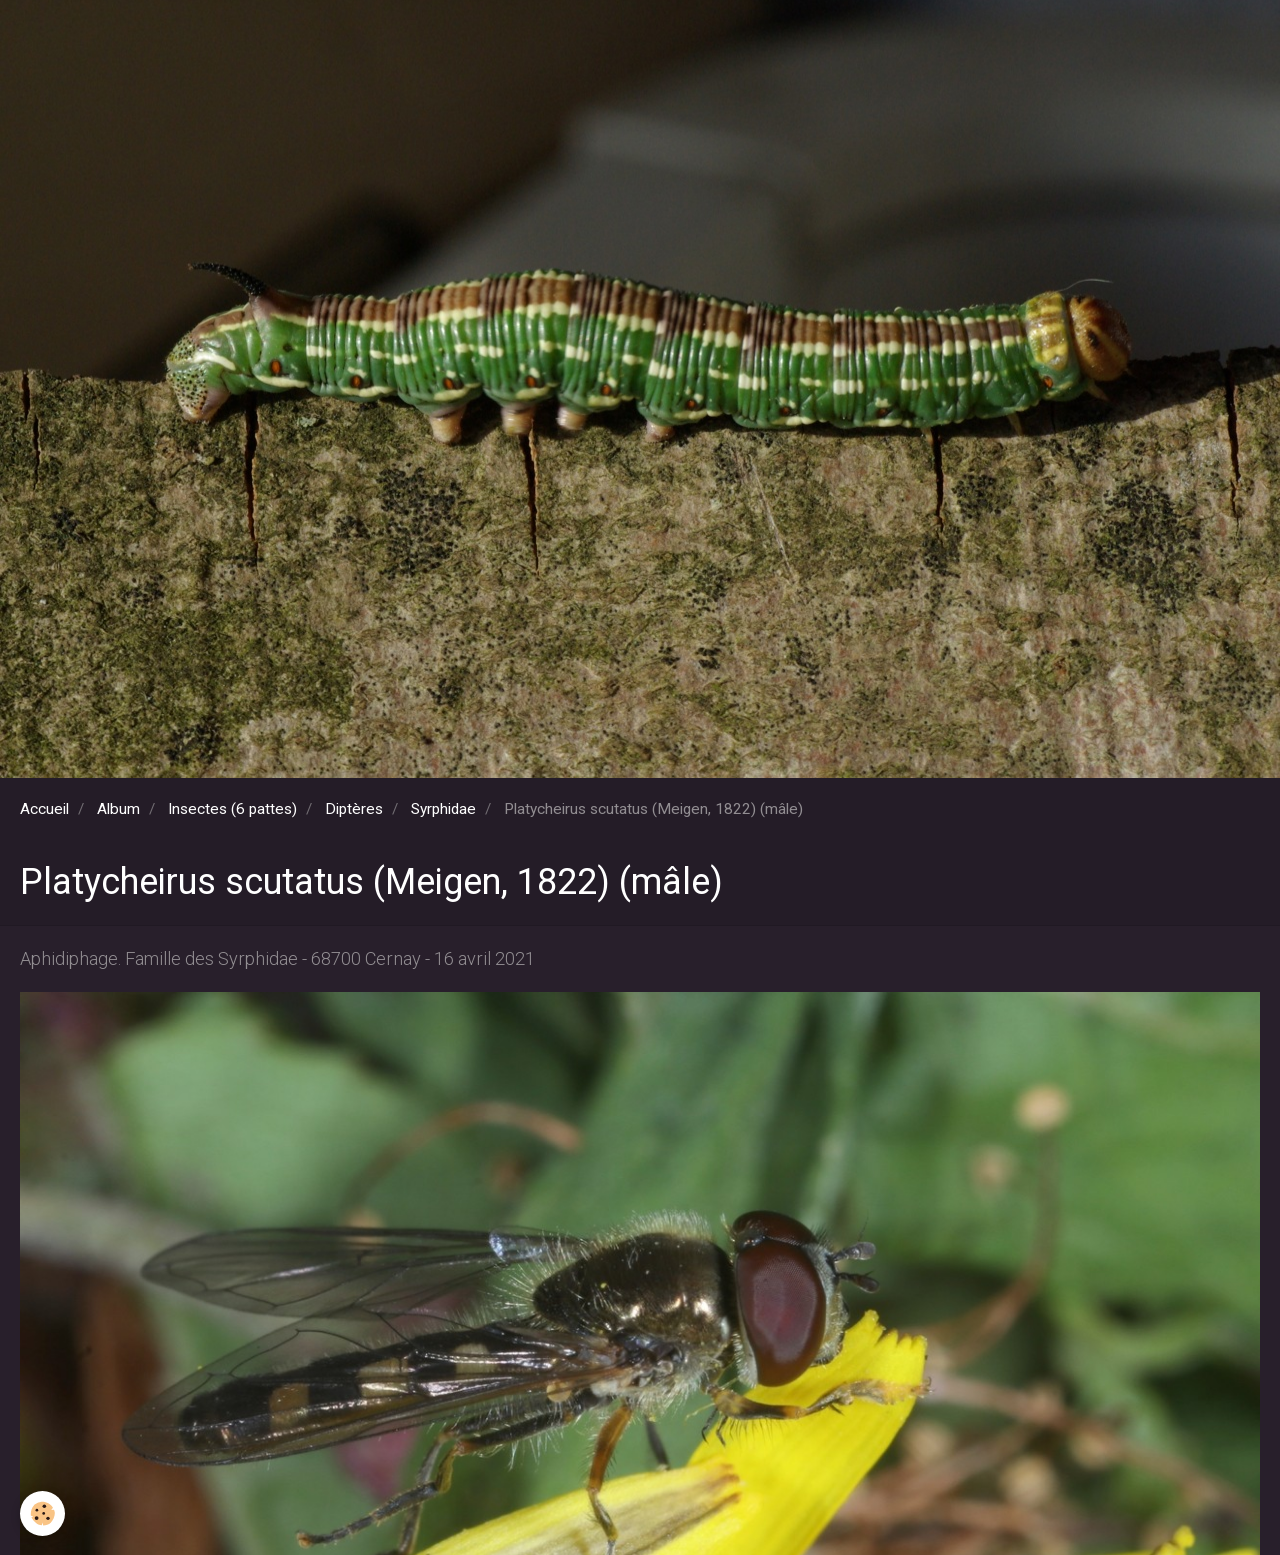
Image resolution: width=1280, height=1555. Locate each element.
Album (118, 809)
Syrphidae (443, 809)
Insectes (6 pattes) (232, 809)
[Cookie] (42, 1513)
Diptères (354, 809)
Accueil (44, 809)
